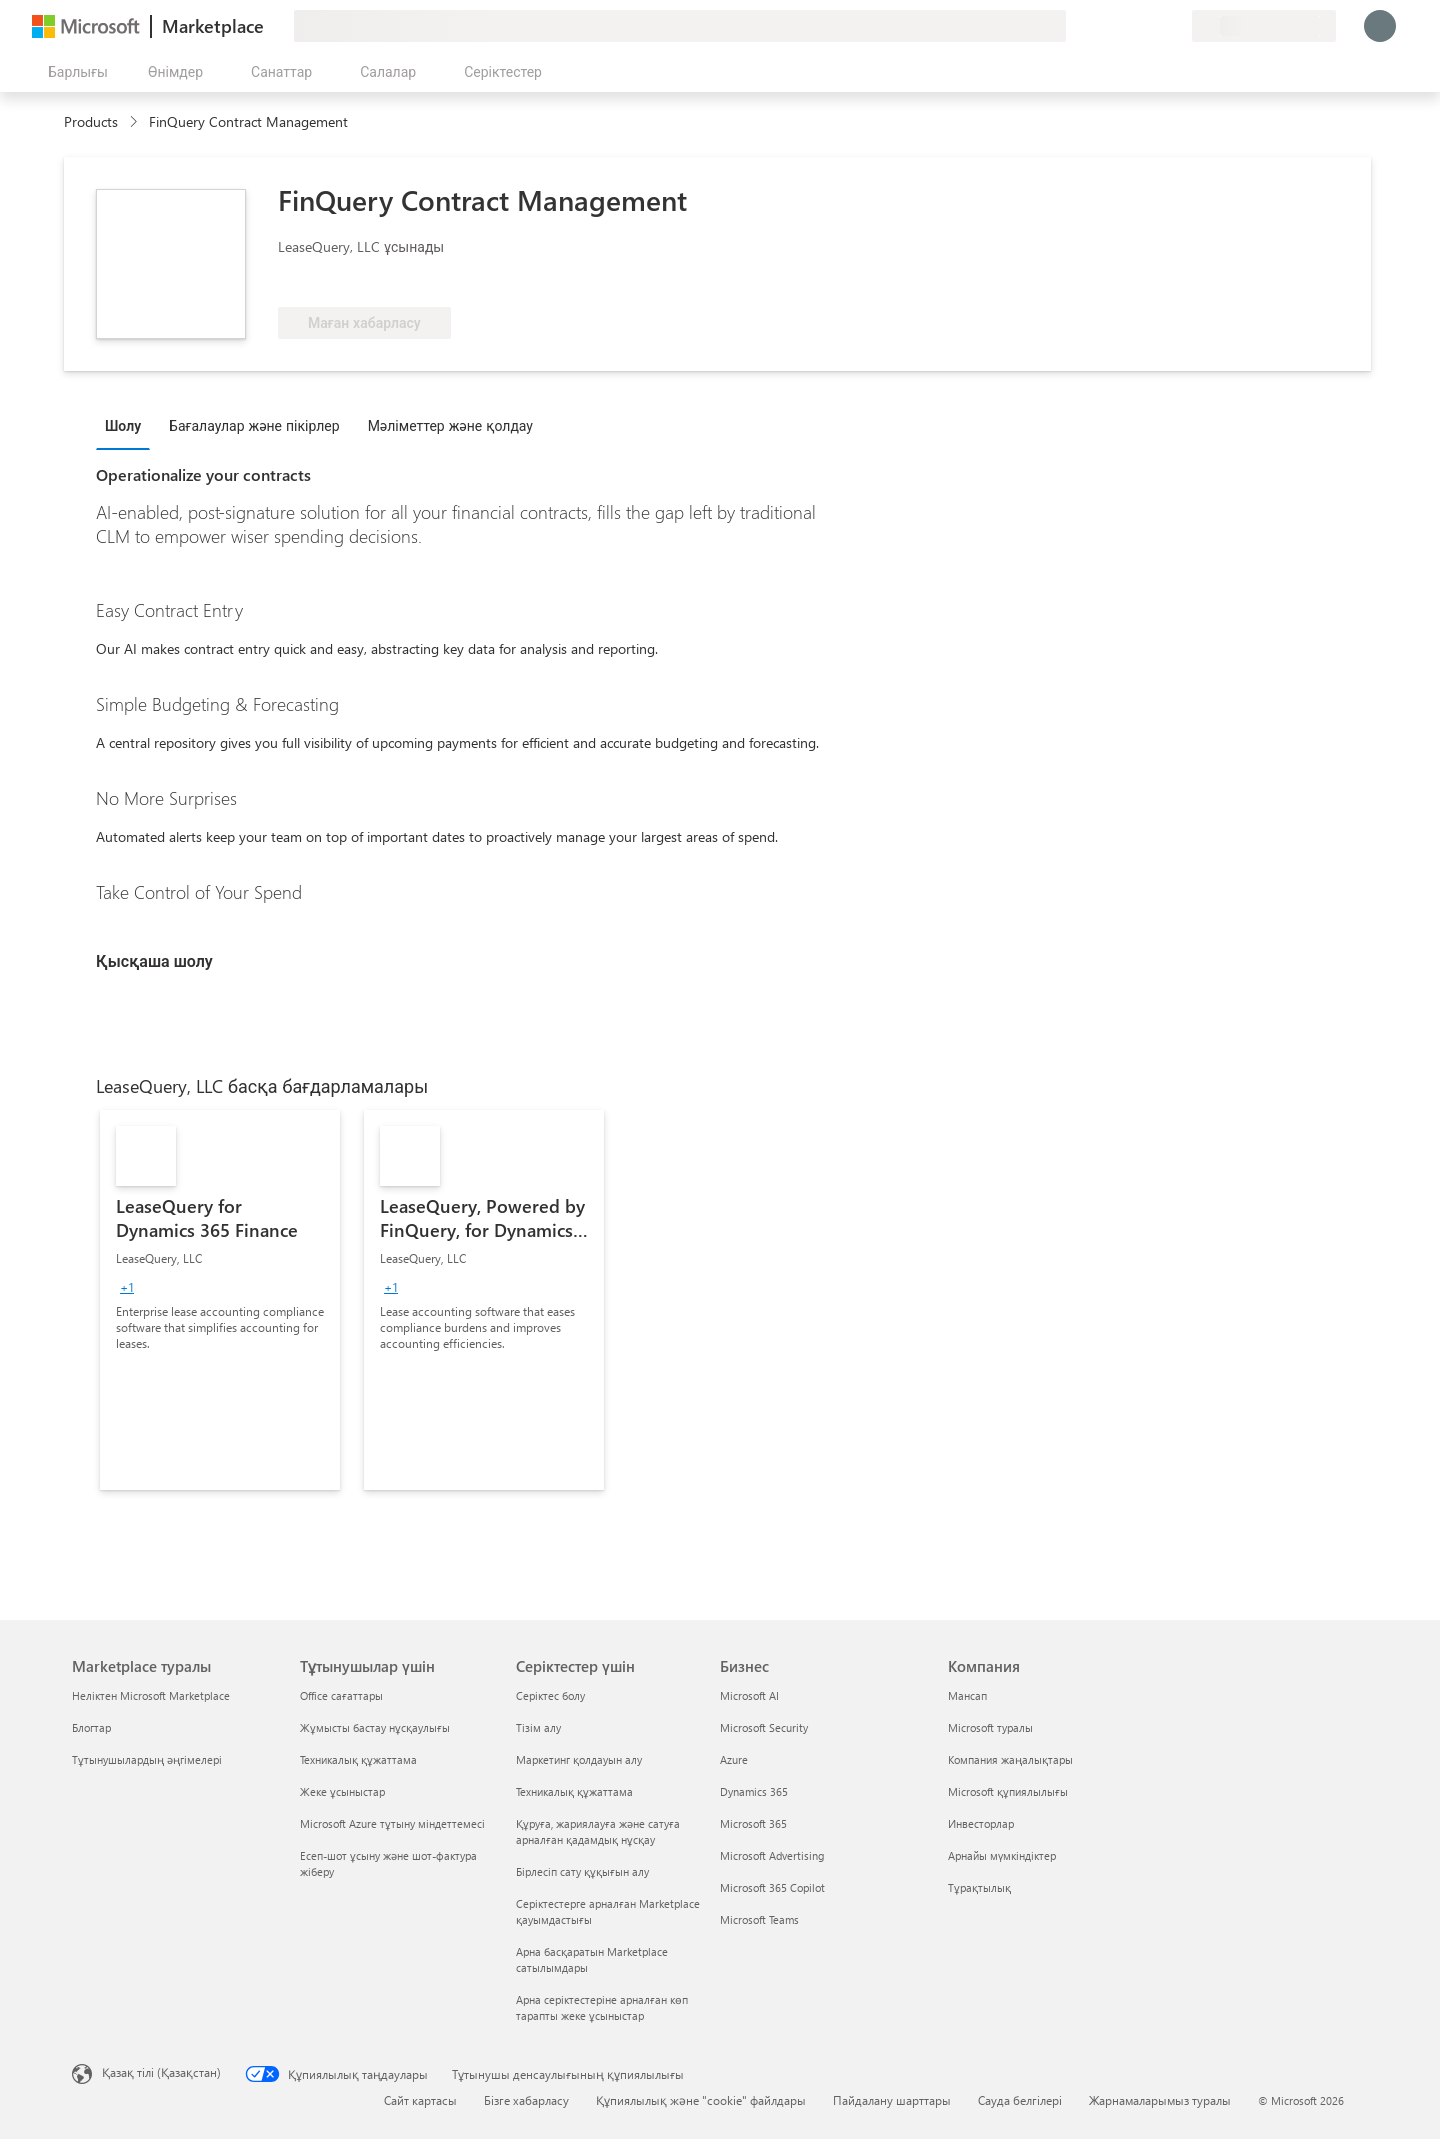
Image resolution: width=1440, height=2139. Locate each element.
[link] (220, 1300)
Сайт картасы (420, 2100)
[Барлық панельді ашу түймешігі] (74, 72)
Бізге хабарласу (526, 2100)
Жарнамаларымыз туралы (1160, 2100)
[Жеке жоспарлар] (1176, 26)
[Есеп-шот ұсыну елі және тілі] (1264, 26)
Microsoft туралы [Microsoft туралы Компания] (990, 1727)
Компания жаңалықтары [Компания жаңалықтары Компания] (1010, 1759)
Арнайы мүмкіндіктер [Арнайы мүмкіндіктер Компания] (1002, 1855)
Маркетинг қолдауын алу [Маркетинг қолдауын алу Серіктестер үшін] (579, 1759)
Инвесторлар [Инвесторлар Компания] (981, 1823)
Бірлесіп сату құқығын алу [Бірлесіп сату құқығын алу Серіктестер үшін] (582, 1871)
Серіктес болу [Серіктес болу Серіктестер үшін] (550, 1695)
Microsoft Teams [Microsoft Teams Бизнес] (759, 1919)
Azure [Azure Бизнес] (734, 1759)
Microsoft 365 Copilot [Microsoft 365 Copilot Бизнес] (772, 1887)
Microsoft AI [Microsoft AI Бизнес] (749, 1695)
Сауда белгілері (1020, 2100)
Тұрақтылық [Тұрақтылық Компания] (979, 1887)
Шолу (123, 425)
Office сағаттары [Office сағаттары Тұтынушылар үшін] (341, 1695)
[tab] (128, 425)
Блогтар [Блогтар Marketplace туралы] (91, 1727)
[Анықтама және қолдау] (1128, 26)
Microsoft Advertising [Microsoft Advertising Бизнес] (772, 1855)
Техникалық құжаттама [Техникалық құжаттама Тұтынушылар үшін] (358, 1759)
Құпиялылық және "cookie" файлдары (701, 2100)
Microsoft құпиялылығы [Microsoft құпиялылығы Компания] (1008, 1791)
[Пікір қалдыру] (1104, 26)
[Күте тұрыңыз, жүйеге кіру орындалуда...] (1380, 26)
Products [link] (91, 121)
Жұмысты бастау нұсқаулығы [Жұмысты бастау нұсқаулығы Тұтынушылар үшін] (375, 1727)
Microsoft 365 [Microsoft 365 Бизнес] (753, 1823)
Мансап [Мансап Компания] (967, 1695)
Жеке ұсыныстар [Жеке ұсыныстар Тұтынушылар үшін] (342, 1791)
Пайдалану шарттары (892, 2100)
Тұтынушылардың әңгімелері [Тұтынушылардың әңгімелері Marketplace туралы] (147, 1759)
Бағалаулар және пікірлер (254, 425)
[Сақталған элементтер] (1152, 26)
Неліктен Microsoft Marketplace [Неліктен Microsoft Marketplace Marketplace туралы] (151, 1695)
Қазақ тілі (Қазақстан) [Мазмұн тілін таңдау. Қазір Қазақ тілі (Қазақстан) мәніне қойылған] (161, 2072)
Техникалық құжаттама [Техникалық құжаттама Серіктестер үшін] (574, 1791)
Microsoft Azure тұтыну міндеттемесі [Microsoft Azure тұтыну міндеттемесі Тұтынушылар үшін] (392, 1823)
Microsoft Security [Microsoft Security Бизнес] (764, 1727)
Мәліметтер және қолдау (450, 425)
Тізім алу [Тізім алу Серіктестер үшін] (538, 1727)
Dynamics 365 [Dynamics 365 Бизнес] (754, 1791)
